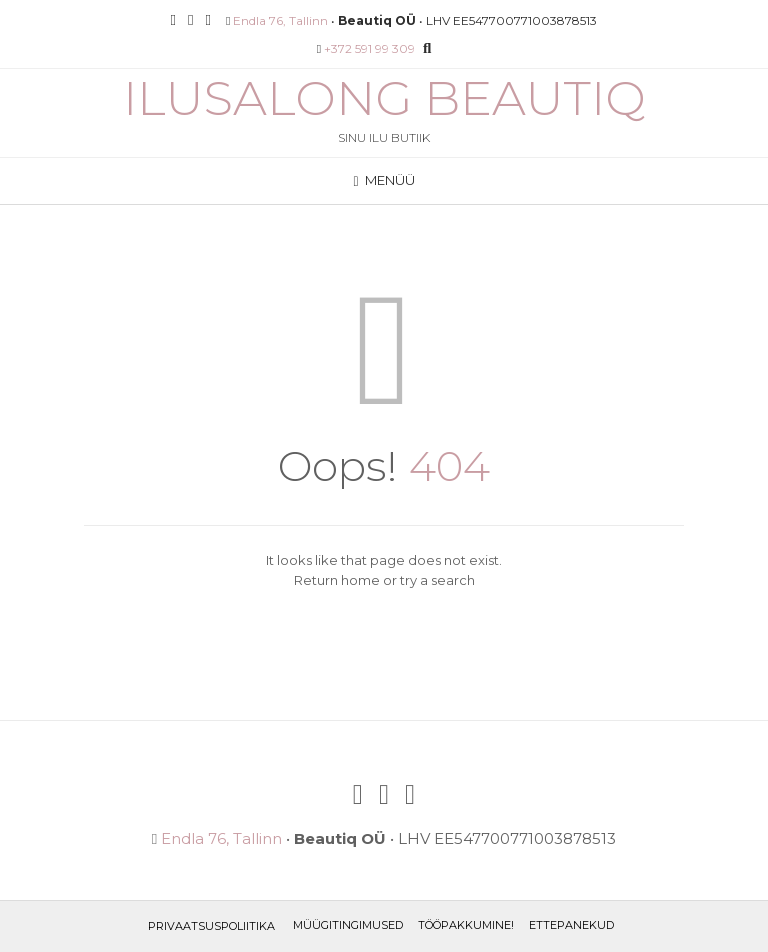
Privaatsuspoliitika (211, 926)
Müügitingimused (348, 925)
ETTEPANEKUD (571, 925)
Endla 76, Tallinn (280, 20)
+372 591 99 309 (369, 48)
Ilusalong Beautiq (384, 98)
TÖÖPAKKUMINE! (466, 925)
